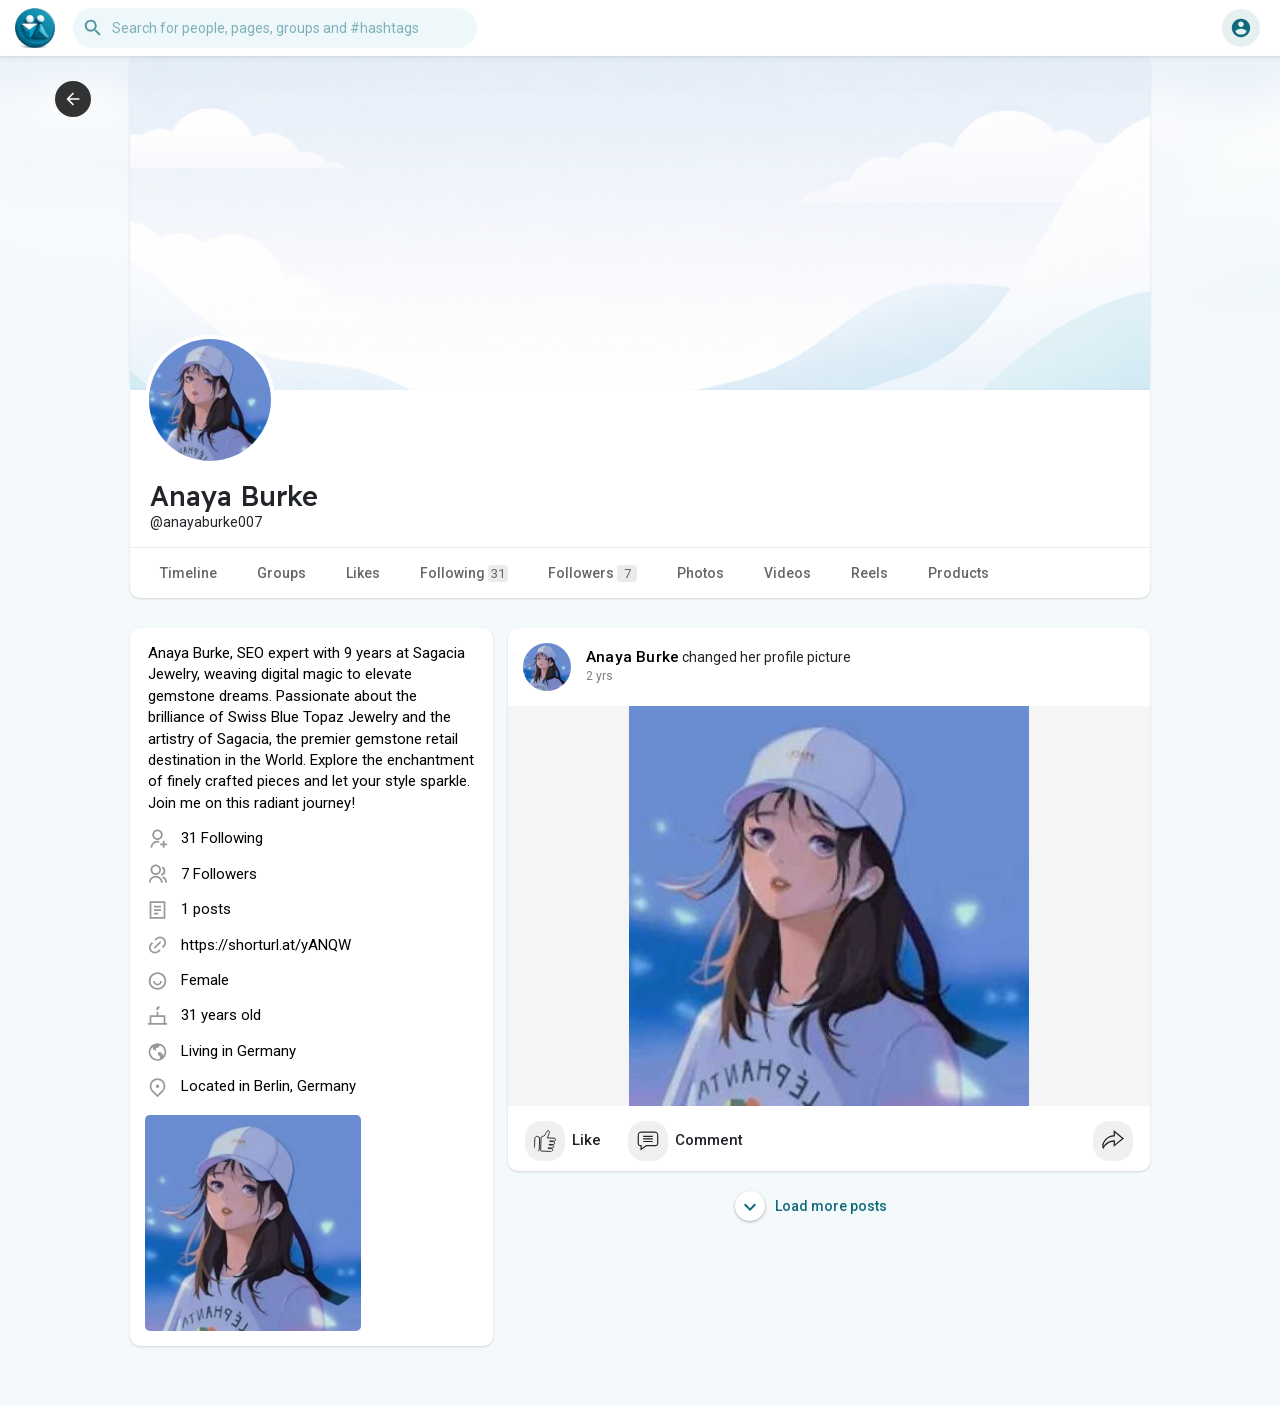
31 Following (222, 838)
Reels (869, 573)
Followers (592, 573)
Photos (700, 573)
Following (464, 573)
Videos (787, 573)
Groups (281, 573)
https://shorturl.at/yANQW (266, 945)
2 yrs (599, 676)
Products (958, 573)
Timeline (188, 573)
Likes (363, 573)
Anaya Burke (632, 657)
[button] (275, 28)
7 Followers (219, 874)
